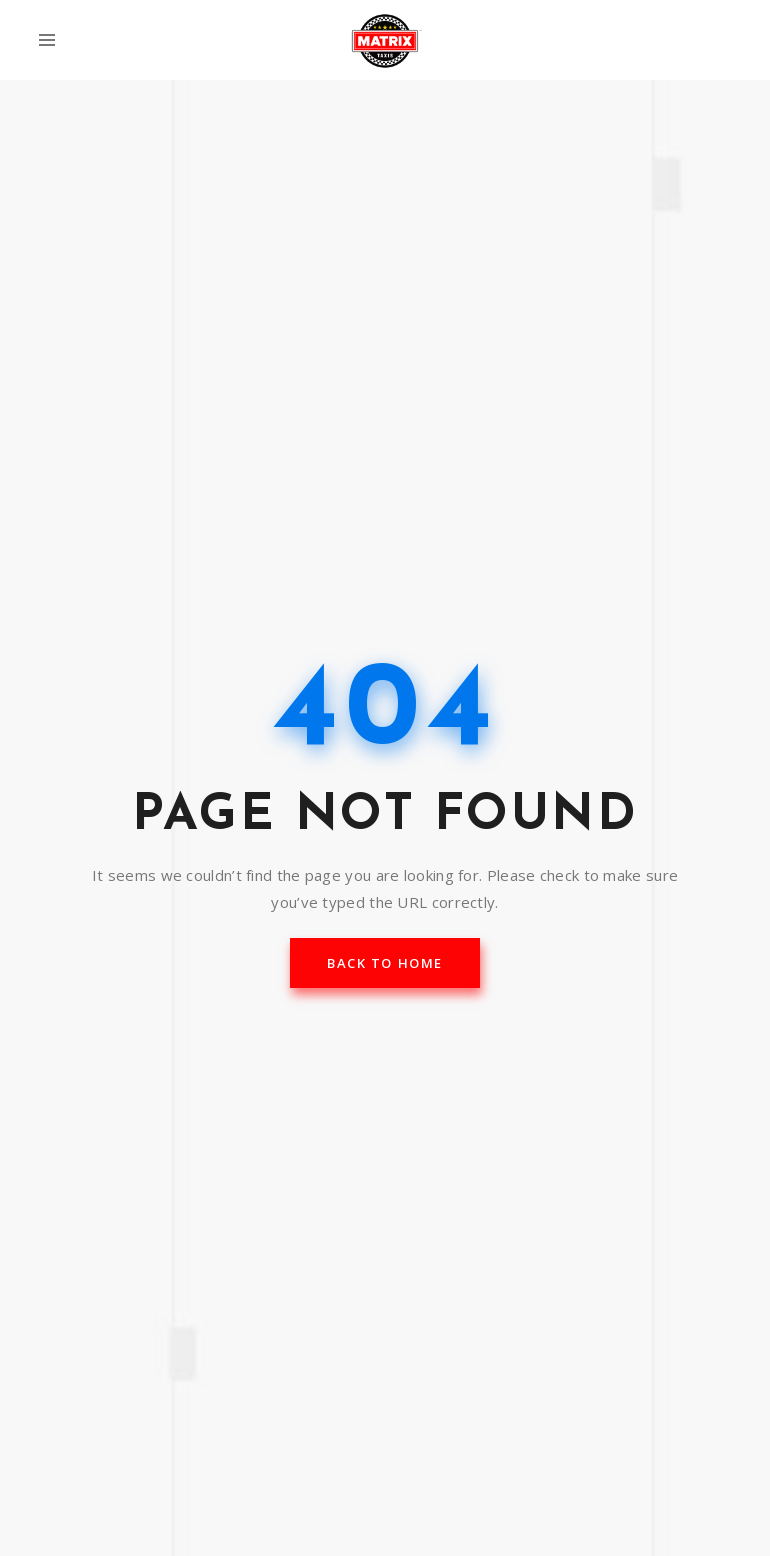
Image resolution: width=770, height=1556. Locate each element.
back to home (385, 963)
